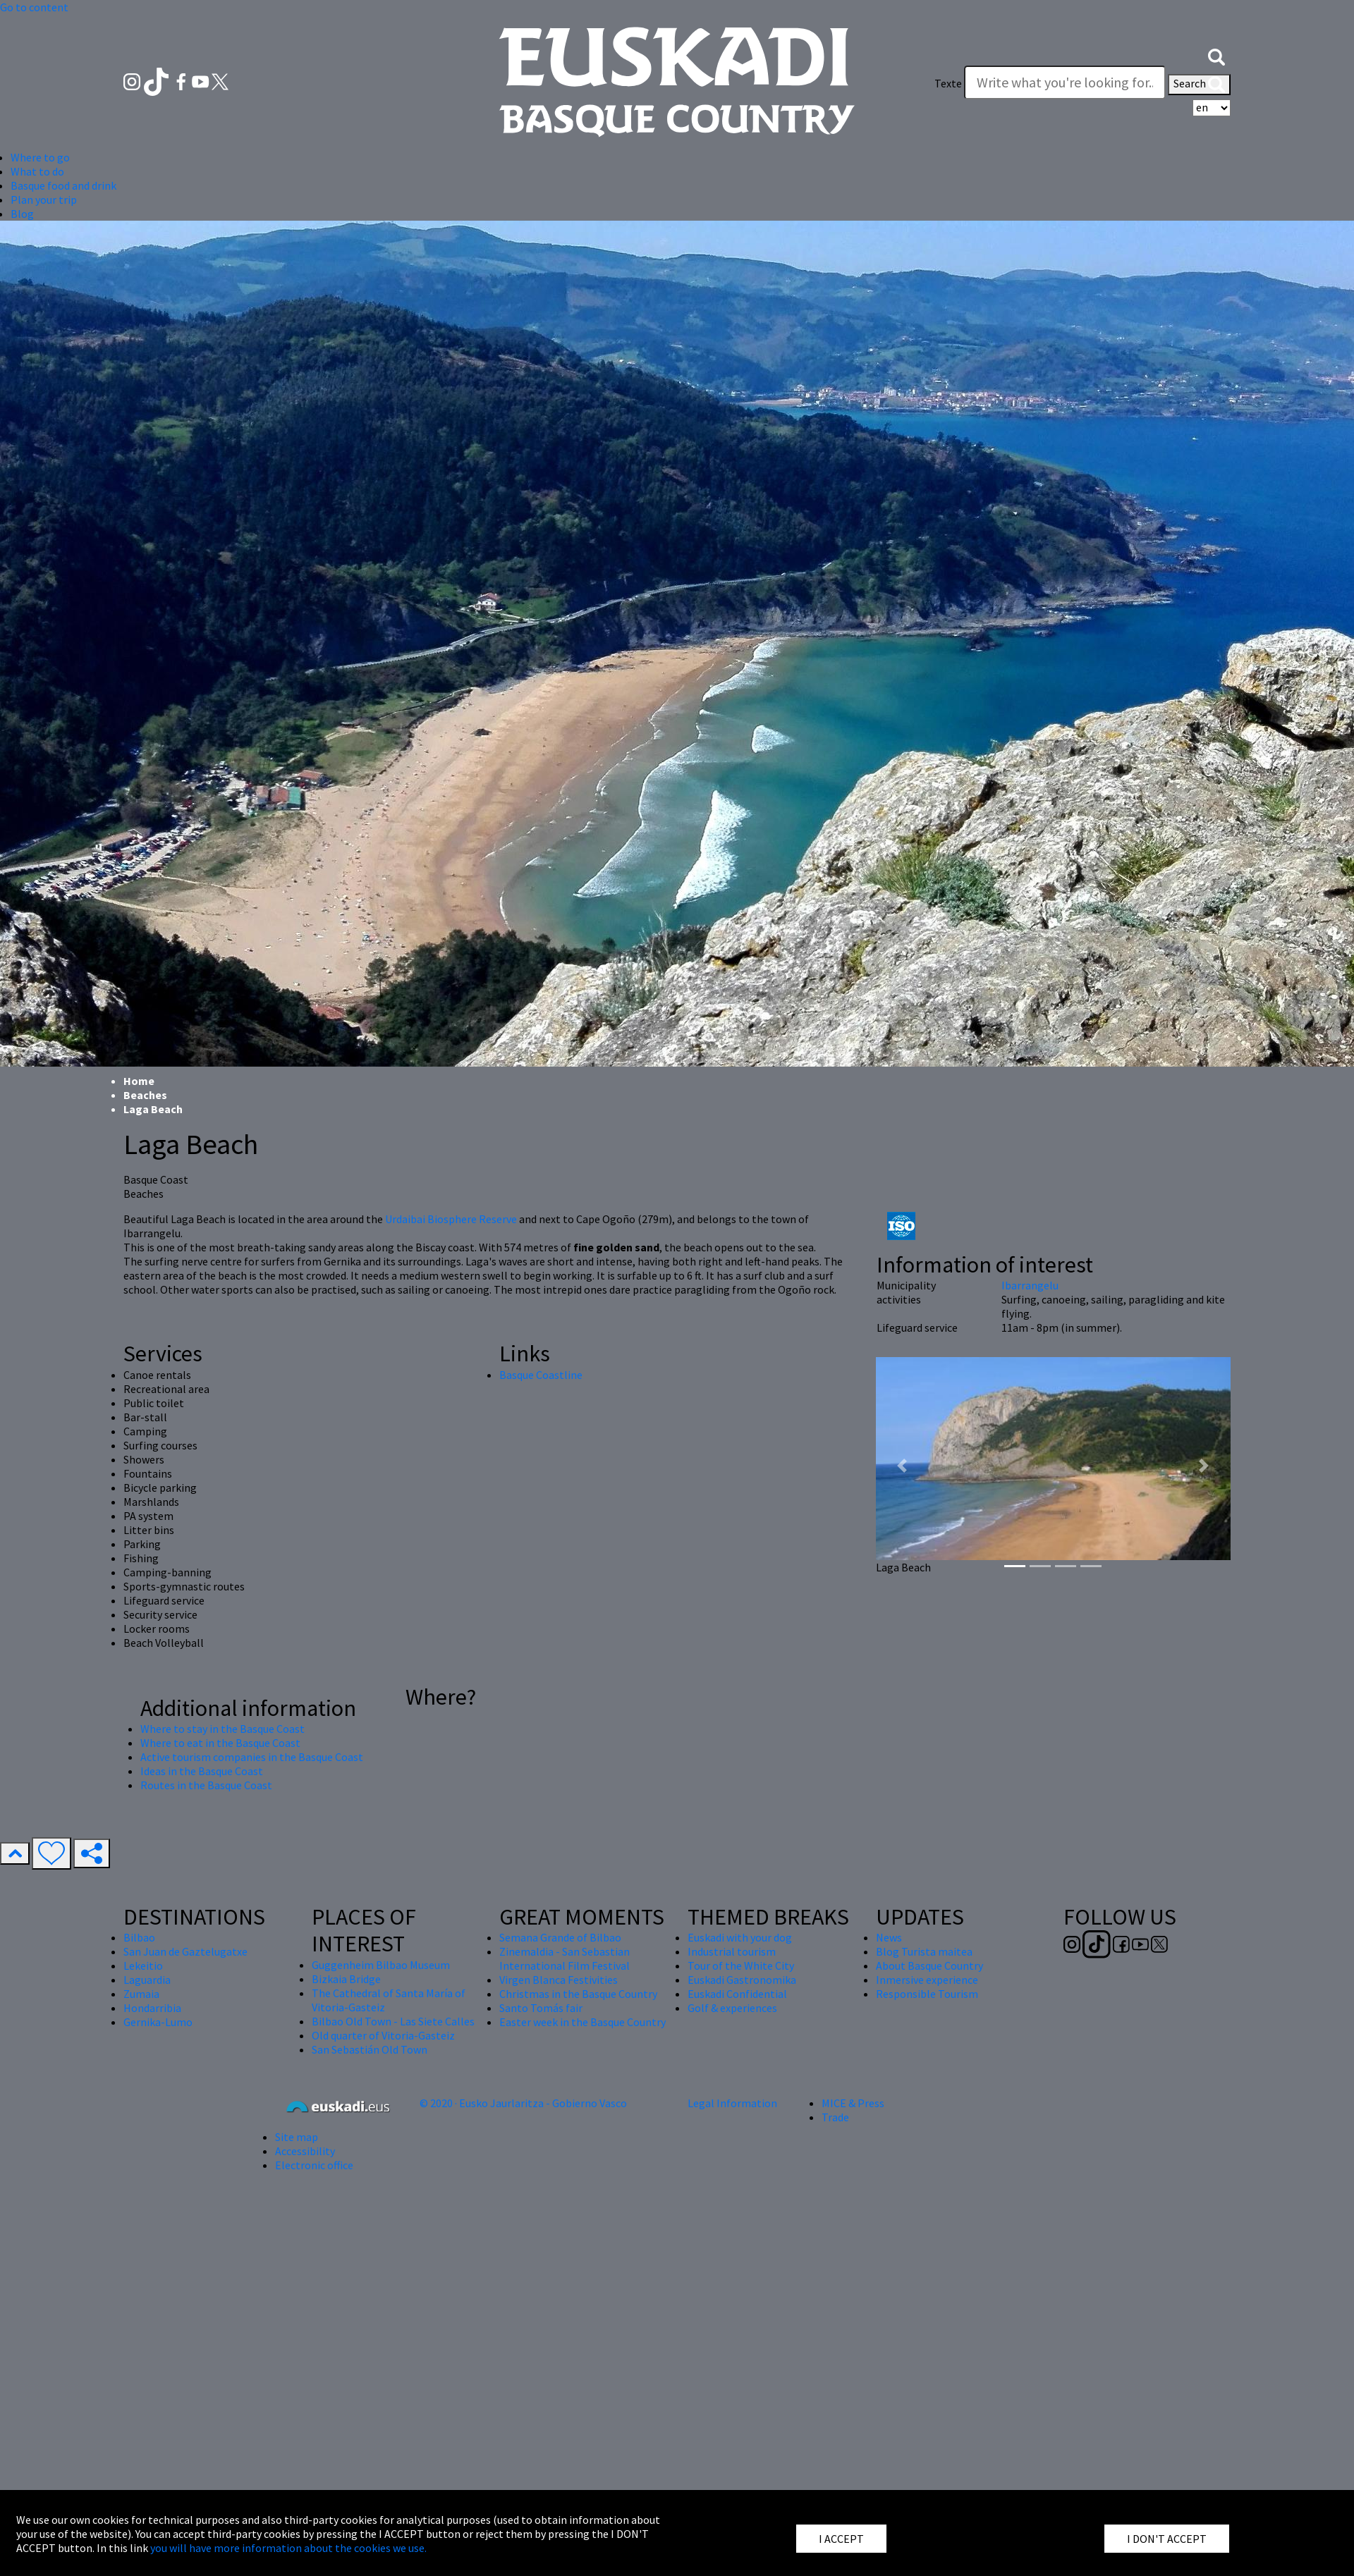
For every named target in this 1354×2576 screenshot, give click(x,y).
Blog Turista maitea (924, 1951)
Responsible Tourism (927, 1994)
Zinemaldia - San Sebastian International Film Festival (564, 1958)
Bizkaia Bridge (346, 1979)
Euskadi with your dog (740, 1937)
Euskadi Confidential (737, 1994)
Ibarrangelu (1030, 1285)
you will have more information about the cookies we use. (288, 2548)
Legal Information (732, 2103)
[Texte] (1065, 82)
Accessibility (305, 2151)
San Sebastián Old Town (369, 2049)
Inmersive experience (927, 1980)
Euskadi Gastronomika (742, 1980)
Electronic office (314, 2165)
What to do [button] (37, 171)
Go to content (34, 7)
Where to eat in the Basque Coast (220, 1743)
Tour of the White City (741, 1965)
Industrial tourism (732, 1951)
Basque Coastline (541, 1375)
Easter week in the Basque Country (582, 2022)
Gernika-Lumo (158, 2022)
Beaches (145, 1095)
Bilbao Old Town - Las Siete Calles (393, 2021)
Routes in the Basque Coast (206, 1785)
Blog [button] (22, 214)
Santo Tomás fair (541, 2008)
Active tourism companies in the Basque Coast (251, 1757)
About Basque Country (929, 1965)
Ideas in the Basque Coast (201, 1771)
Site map (296, 2137)
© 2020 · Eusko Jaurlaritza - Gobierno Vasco (523, 2103)
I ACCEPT (841, 2539)
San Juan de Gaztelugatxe (185, 1951)
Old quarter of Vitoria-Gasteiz (383, 2035)
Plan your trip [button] (44, 199)
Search (1199, 84)
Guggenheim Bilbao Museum (381, 1965)
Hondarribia (152, 2008)
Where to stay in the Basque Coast (222, 1729)
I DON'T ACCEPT (1167, 2539)
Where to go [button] (40, 157)
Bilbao (139, 1937)
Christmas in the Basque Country (578, 1994)
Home (138, 1081)
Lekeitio (143, 1965)
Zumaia (141, 1994)
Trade (835, 2117)
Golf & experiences (732, 2008)
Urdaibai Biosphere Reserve (451, 1219)
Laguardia (147, 1980)
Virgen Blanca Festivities (558, 1980)
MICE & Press (853, 2103)
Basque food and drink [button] (63, 185)
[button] (1216, 55)
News (889, 1937)
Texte (948, 83)
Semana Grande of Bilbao (560, 1937)
